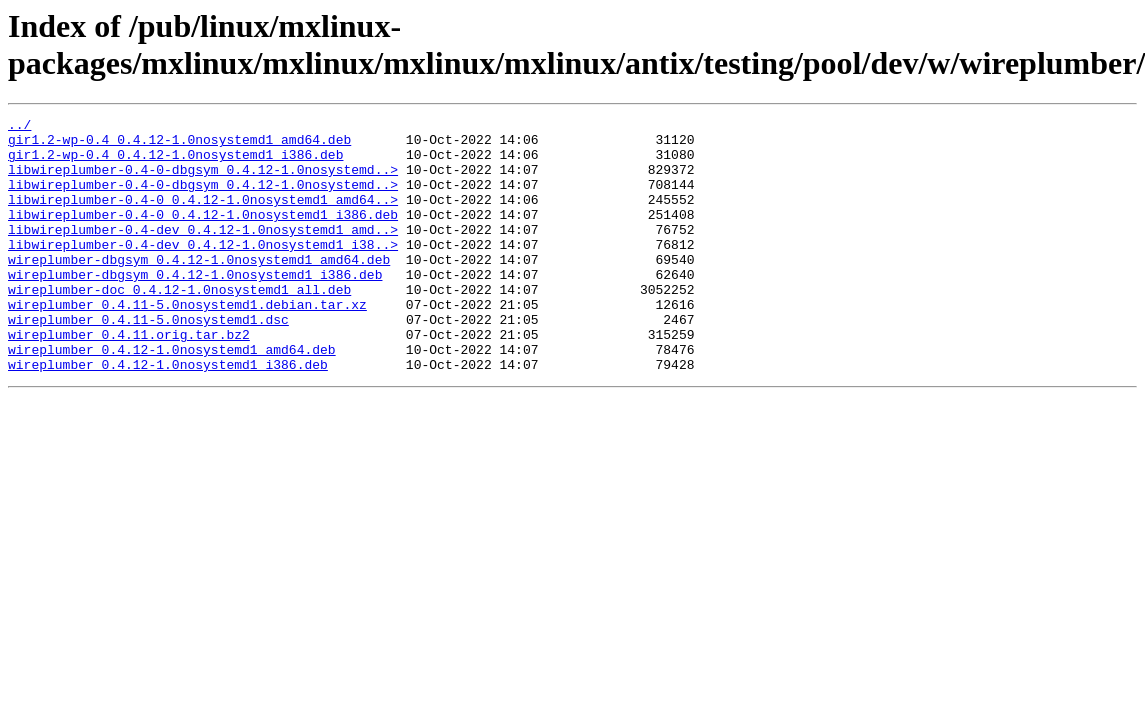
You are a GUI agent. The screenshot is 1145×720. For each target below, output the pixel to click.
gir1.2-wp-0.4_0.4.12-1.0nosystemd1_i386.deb (175, 163)
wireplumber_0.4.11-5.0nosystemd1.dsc (148, 361)
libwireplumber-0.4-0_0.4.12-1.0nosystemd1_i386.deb (203, 235)
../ (19, 127)
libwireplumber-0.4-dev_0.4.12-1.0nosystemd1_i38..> (203, 271)
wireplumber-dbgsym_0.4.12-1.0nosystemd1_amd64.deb (199, 289)
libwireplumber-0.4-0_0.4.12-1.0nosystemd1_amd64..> (203, 217)
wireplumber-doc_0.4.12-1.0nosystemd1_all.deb (179, 325)
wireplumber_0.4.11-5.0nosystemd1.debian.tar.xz (187, 343)
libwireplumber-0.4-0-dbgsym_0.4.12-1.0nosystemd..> (203, 181)
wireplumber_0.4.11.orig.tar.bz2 (129, 379)
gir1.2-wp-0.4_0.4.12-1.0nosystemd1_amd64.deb (179, 145)
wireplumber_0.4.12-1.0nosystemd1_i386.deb (168, 415)
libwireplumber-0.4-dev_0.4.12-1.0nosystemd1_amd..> (203, 253)
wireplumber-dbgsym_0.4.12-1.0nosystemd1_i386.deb (195, 307)
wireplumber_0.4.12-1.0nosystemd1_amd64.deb (172, 397)
